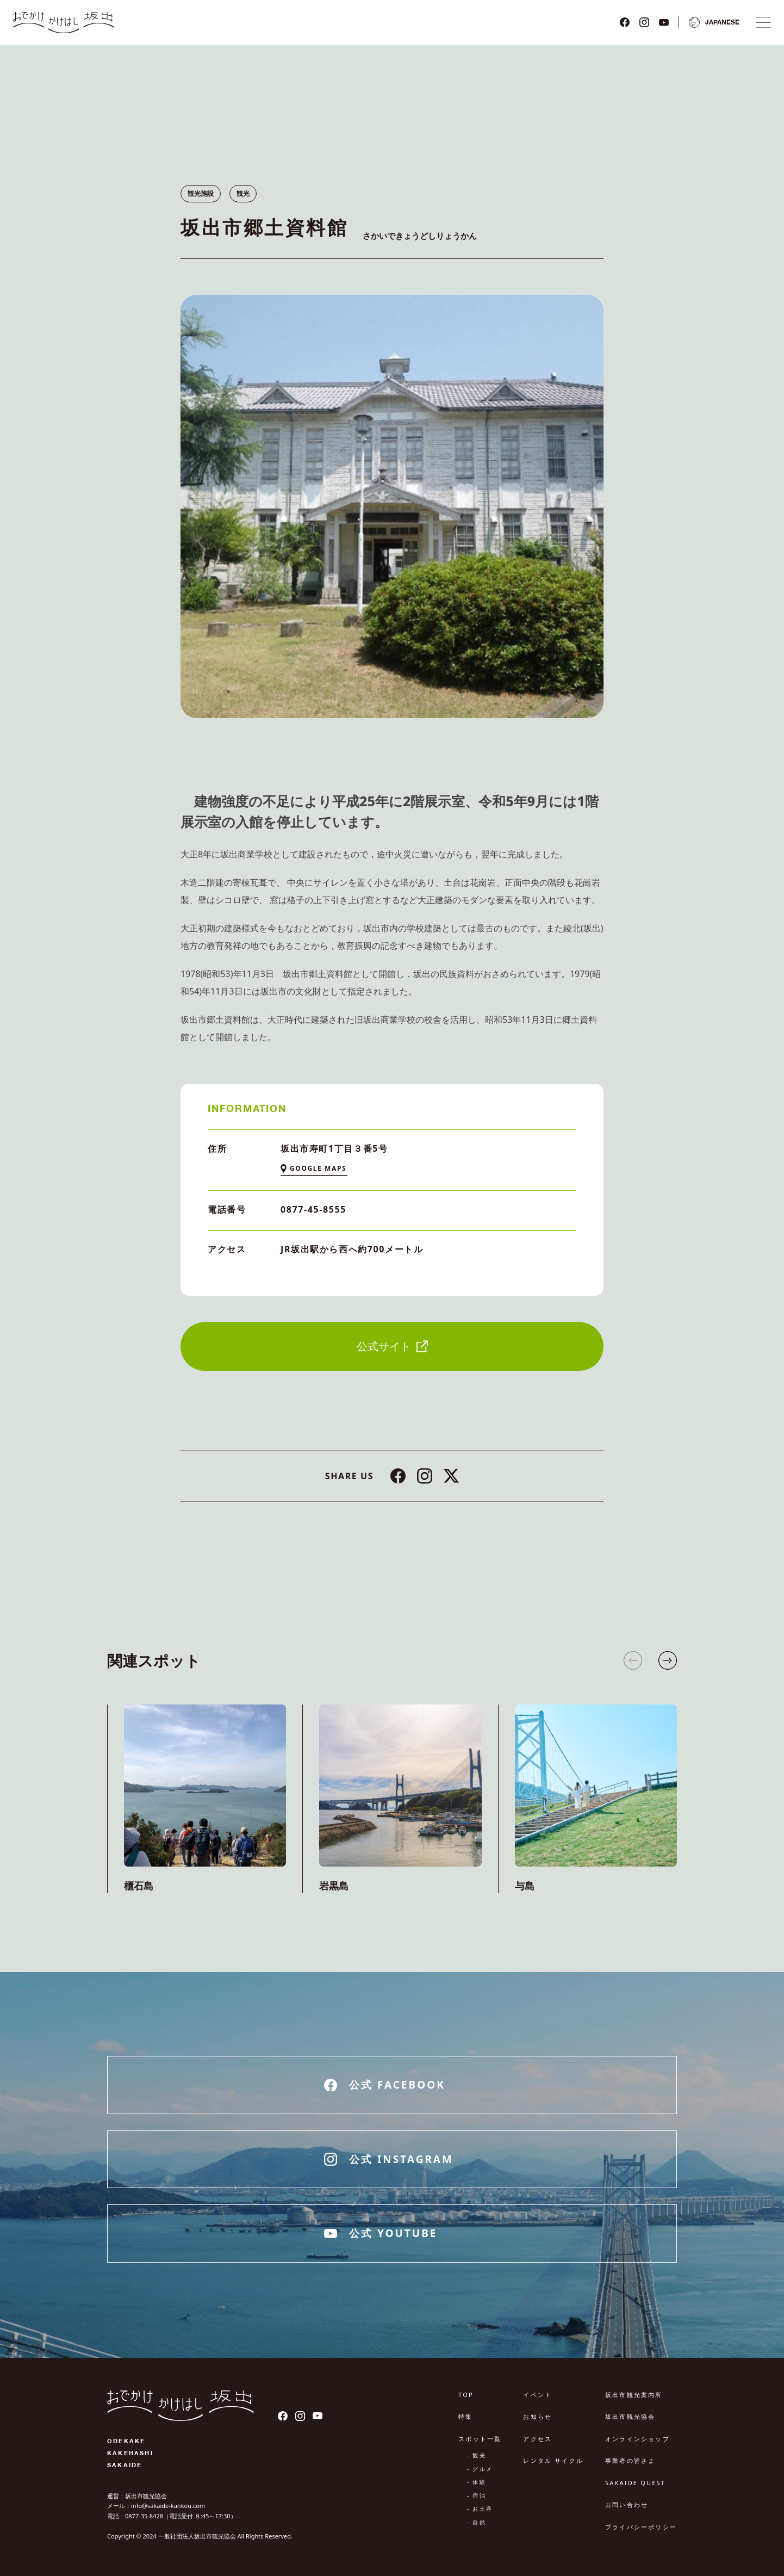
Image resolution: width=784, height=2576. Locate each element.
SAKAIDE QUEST (635, 2483)
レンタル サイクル (553, 2460)
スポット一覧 (479, 2439)
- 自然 (476, 2522)
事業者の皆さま (630, 2460)
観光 (243, 193)
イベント (537, 2394)
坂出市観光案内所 (634, 2394)
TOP (466, 2394)
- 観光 (476, 2455)
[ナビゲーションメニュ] (763, 22)
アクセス (537, 2439)
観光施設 (201, 193)
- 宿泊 (476, 2495)
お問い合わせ (626, 2504)
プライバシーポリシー (641, 2527)
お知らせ (537, 2416)
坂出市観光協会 (630, 2416)
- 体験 (476, 2482)
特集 (465, 2416)
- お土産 (480, 2508)
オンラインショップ (637, 2439)
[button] (667, 1660)
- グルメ (480, 2469)
